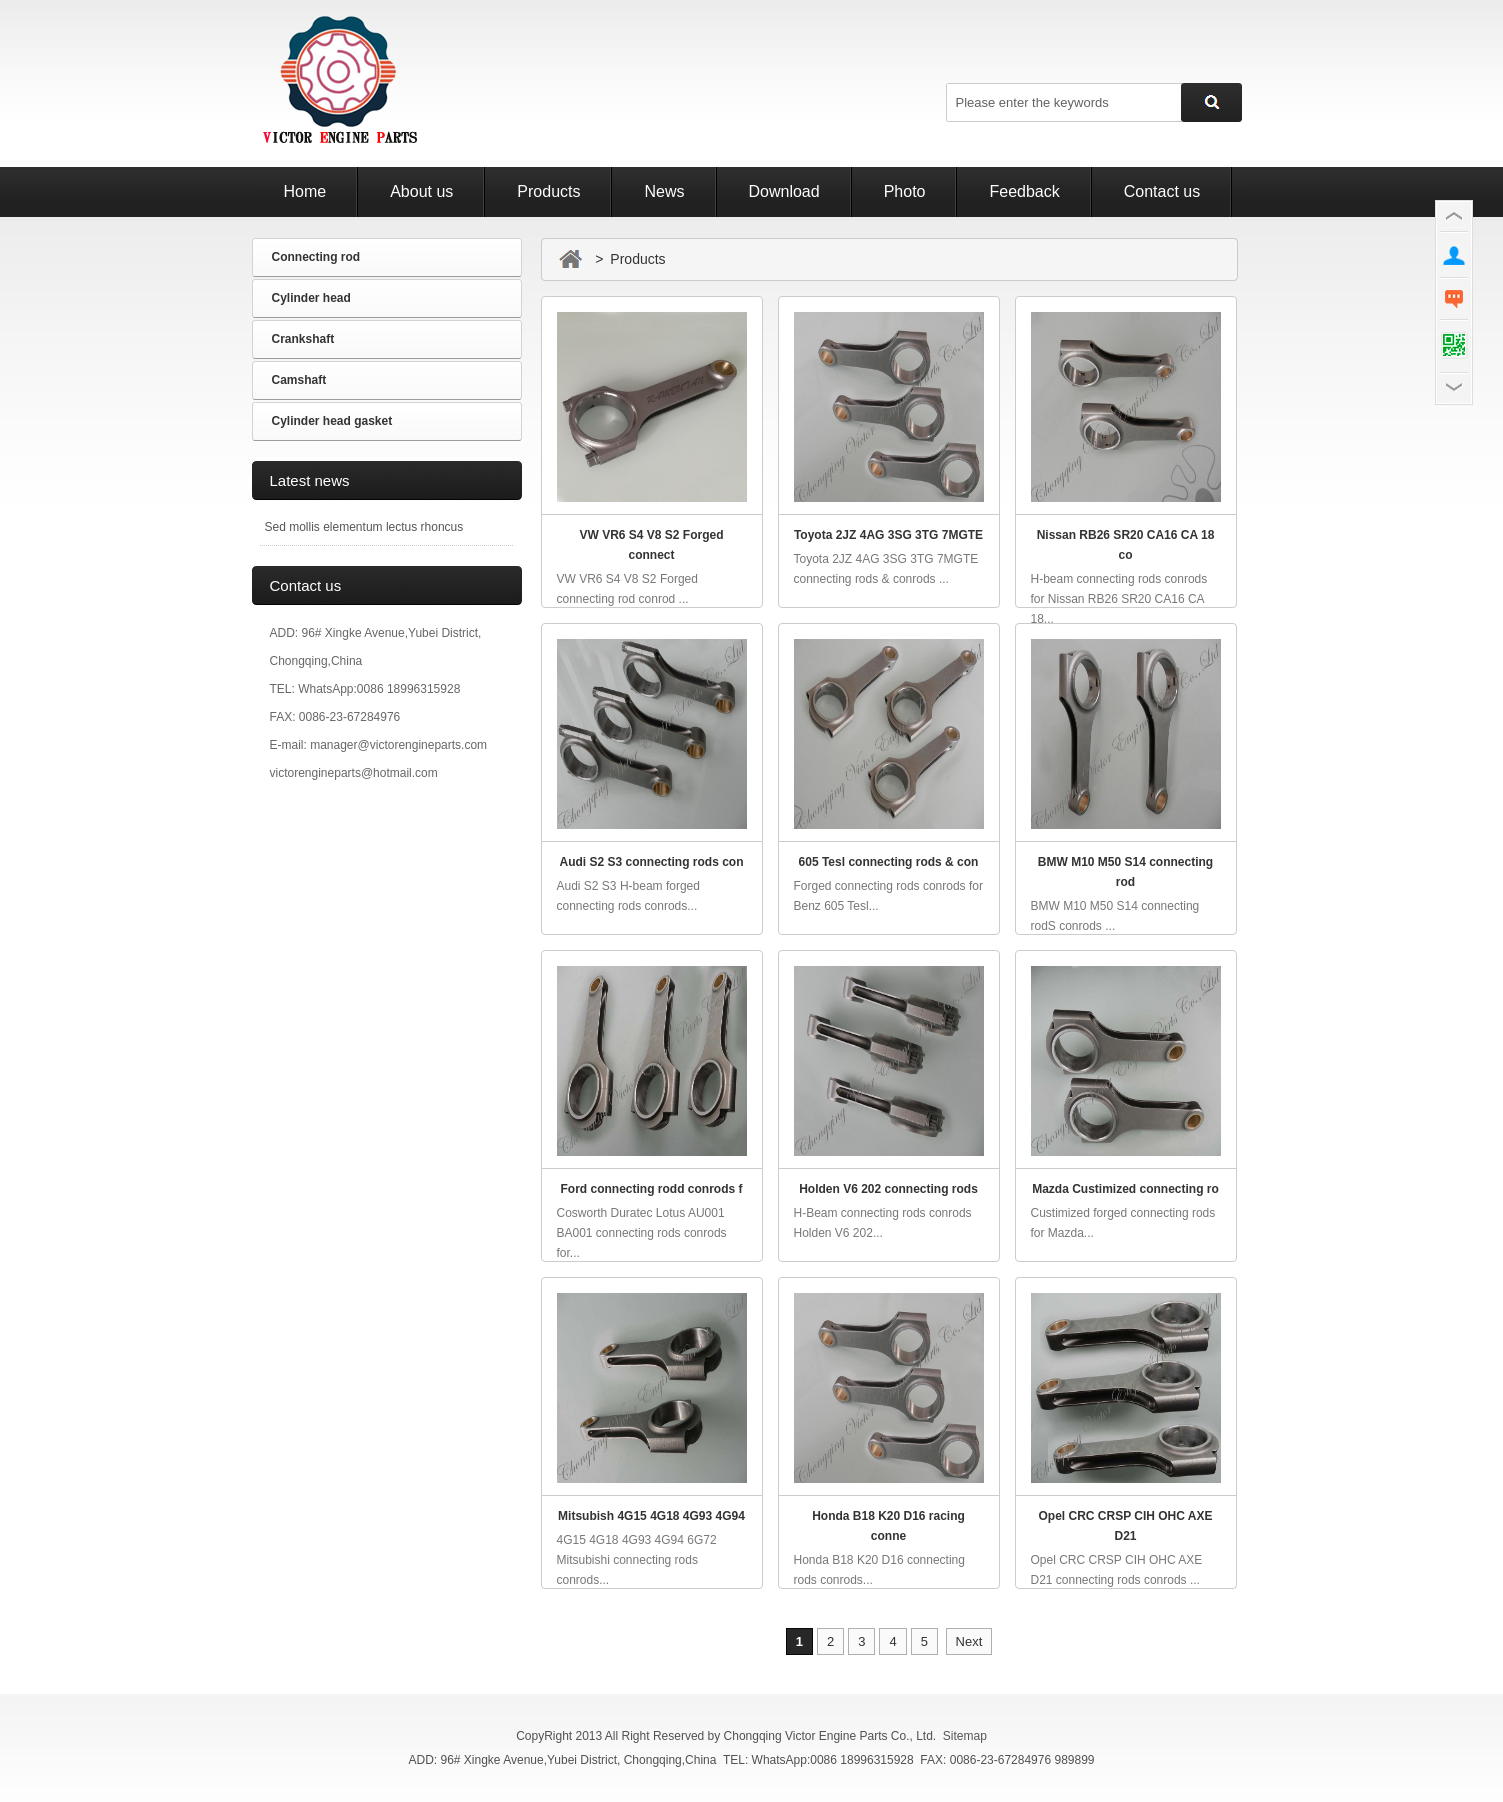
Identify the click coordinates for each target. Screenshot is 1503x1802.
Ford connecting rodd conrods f (652, 1189)
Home (305, 191)
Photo (905, 191)
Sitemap (965, 1736)
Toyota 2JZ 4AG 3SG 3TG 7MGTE (888, 535)
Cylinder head (311, 298)
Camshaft (299, 380)
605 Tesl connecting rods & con (889, 862)
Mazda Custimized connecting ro (1125, 1189)
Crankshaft (303, 339)
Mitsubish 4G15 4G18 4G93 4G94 (651, 1516)
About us (421, 191)
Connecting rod (316, 257)
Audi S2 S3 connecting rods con (651, 862)
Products (548, 191)
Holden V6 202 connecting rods (888, 1189)
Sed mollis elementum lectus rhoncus (364, 527)
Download (784, 191)
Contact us (1162, 191)
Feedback (1024, 191)
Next (969, 1641)
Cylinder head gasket (332, 421)
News (664, 191)
